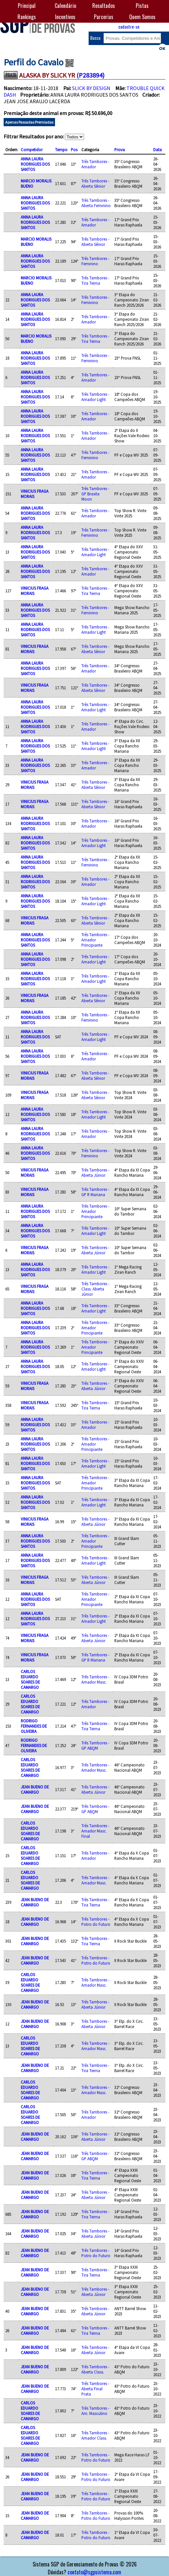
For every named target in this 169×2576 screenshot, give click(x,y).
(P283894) (90, 75)
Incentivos (65, 17)
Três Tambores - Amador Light (95, 396)
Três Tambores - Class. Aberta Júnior (95, 1289)
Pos (74, 149)
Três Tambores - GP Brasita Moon (95, 494)
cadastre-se (128, 26)
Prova (119, 149)
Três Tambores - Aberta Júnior (95, 1172)
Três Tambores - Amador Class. (95, 2435)
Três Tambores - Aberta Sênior (95, 183)
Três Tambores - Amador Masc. (95, 1679)
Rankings (26, 17)
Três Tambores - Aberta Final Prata (95, 2389)
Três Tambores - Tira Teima (95, 280)
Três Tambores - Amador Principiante (95, 940)
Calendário (65, 6)
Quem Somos (142, 17)
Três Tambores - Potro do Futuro (95, 1921)
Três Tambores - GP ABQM (95, 1745)
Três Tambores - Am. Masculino (95, 2410)
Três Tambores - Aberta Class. (95, 2369)
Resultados (103, 6)
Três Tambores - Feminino (95, 261)
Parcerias (103, 17)
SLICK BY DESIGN (91, 88)
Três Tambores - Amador (95, 164)
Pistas (142, 6)
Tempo (61, 149)
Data (157, 149)
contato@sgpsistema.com (94, 2572)
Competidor (31, 149)
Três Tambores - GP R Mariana (95, 1192)
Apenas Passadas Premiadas (29, 122)
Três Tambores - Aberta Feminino (96, 203)
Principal (27, 6)
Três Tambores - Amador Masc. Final (95, 1831)
